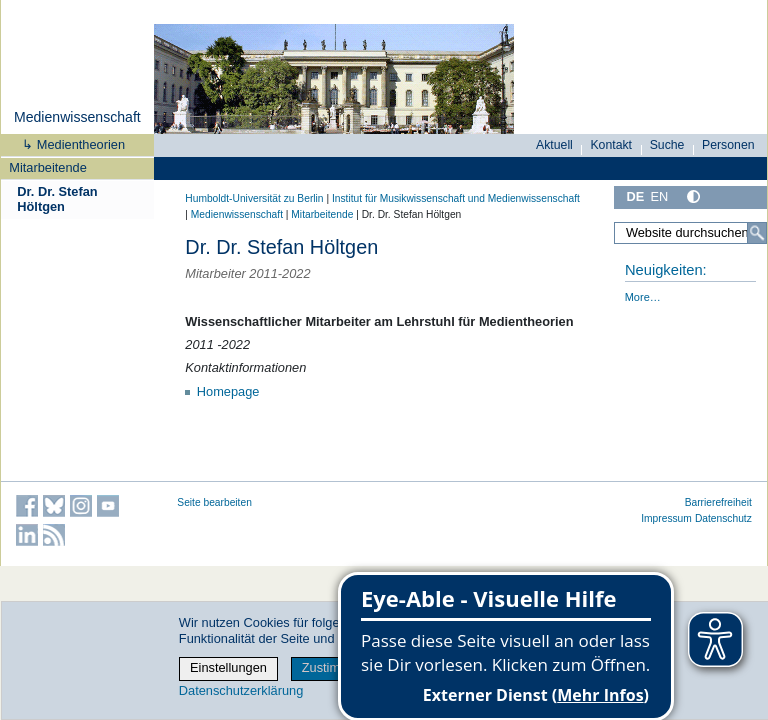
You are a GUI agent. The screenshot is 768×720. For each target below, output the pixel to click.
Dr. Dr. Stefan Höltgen (57, 199)
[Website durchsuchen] (690, 233)
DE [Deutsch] (635, 196)
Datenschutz (723, 518)
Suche (667, 145)
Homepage (228, 391)
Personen (728, 145)
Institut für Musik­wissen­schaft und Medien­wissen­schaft (456, 198)
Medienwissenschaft (77, 117)
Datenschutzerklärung (241, 690)
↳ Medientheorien (67, 144)
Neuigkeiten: (666, 270)
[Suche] (757, 233)
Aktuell (554, 145)
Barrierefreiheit (718, 502)
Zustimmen (333, 667)
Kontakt (611, 145)
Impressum (666, 518)
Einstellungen (228, 667)
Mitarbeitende (48, 167)
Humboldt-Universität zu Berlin (254, 198)
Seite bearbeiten (214, 502)
